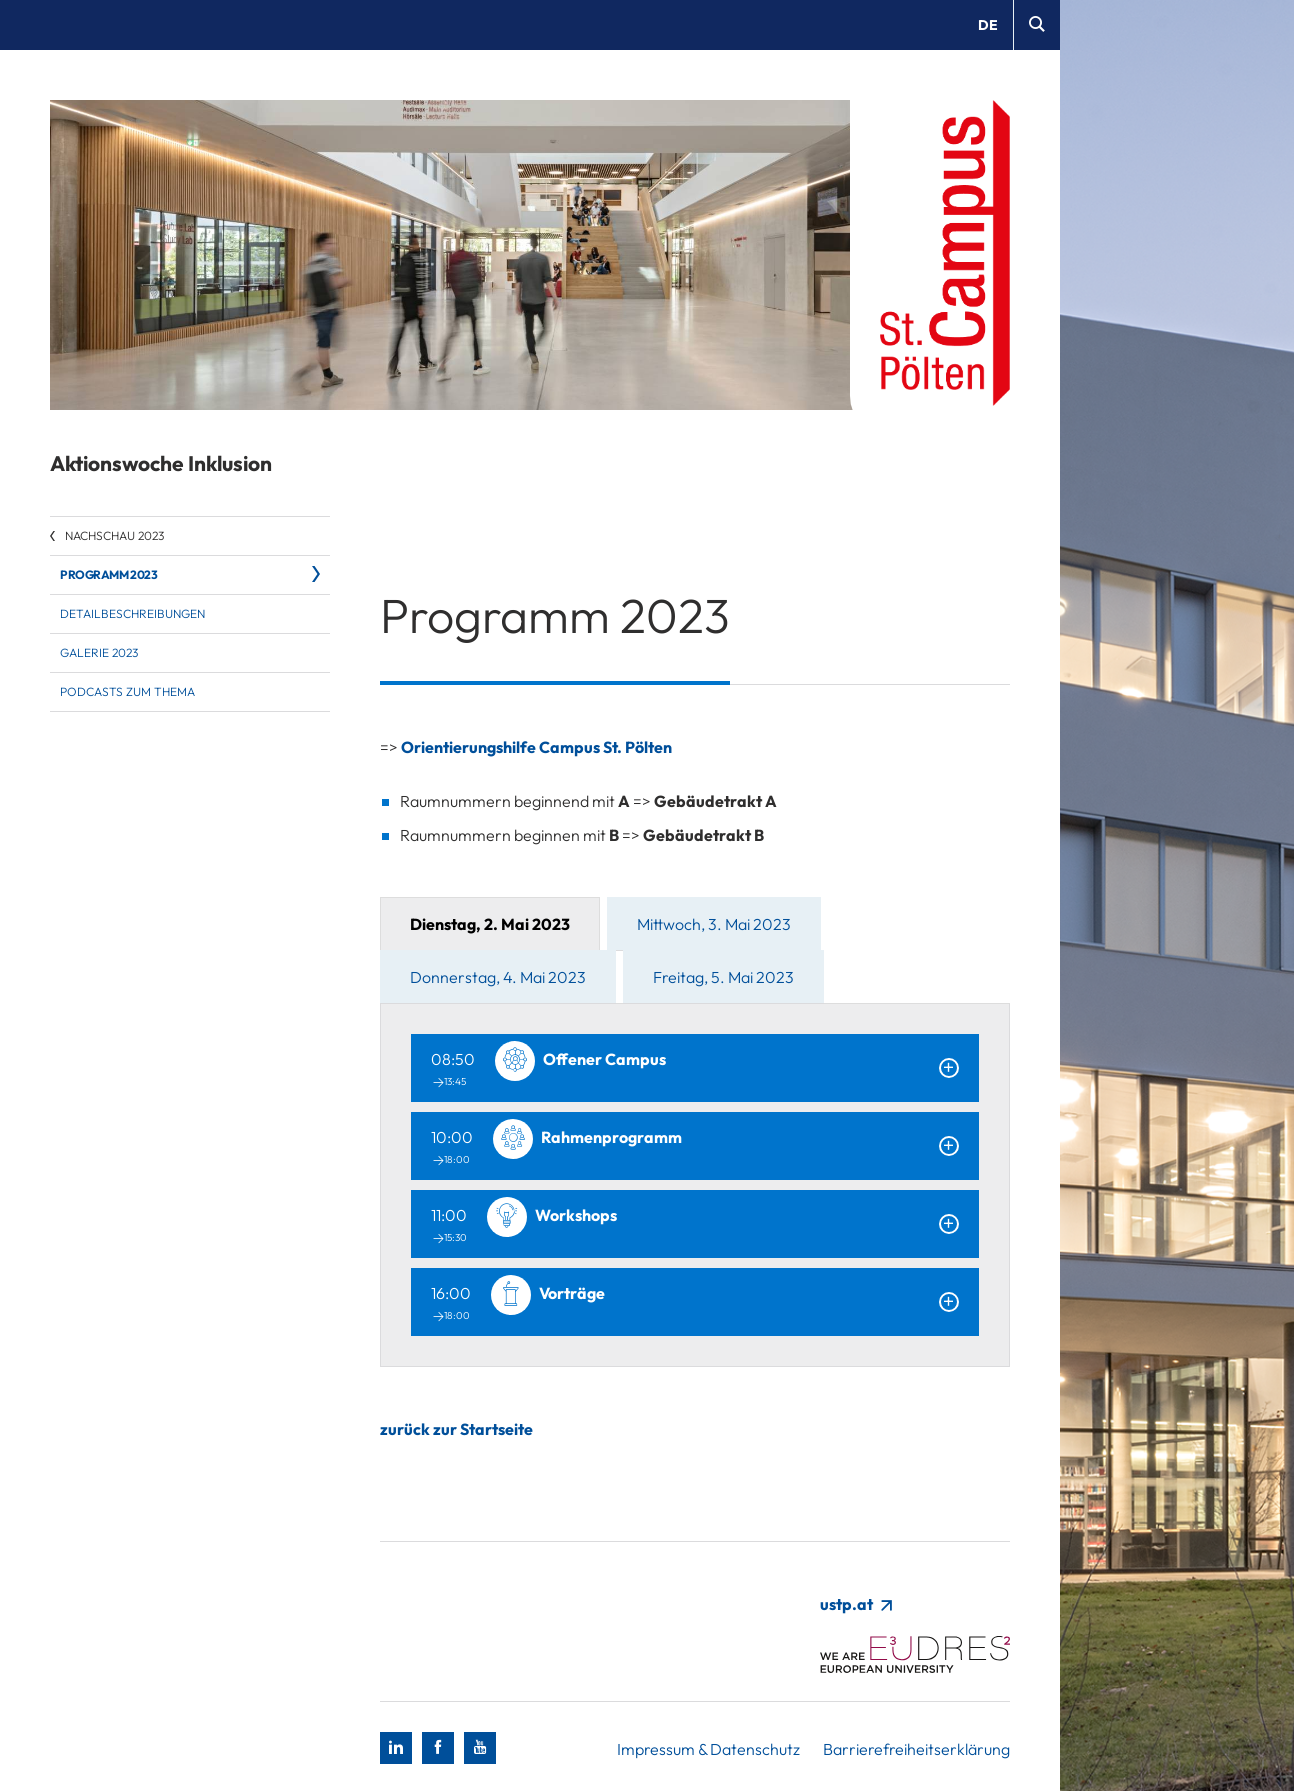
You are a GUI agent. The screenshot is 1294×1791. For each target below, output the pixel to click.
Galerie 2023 (99, 652)
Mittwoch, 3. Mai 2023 (714, 924)
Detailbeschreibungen (132, 613)
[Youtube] (480, 1748)
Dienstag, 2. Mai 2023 (490, 924)
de (988, 25)
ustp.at (855, 1604)
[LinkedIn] (396, 1748)
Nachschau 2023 (114, 535)
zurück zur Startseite (456, 1429)
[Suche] (1036, 25)
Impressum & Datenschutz (708, 1749)
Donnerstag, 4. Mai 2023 (498, 977)
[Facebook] (438, 1748)
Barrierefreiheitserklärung (916, 1749)
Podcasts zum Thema (127, 691)
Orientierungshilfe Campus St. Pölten (536, 747)
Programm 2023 (109, 574)
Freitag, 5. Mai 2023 (723, 977)
